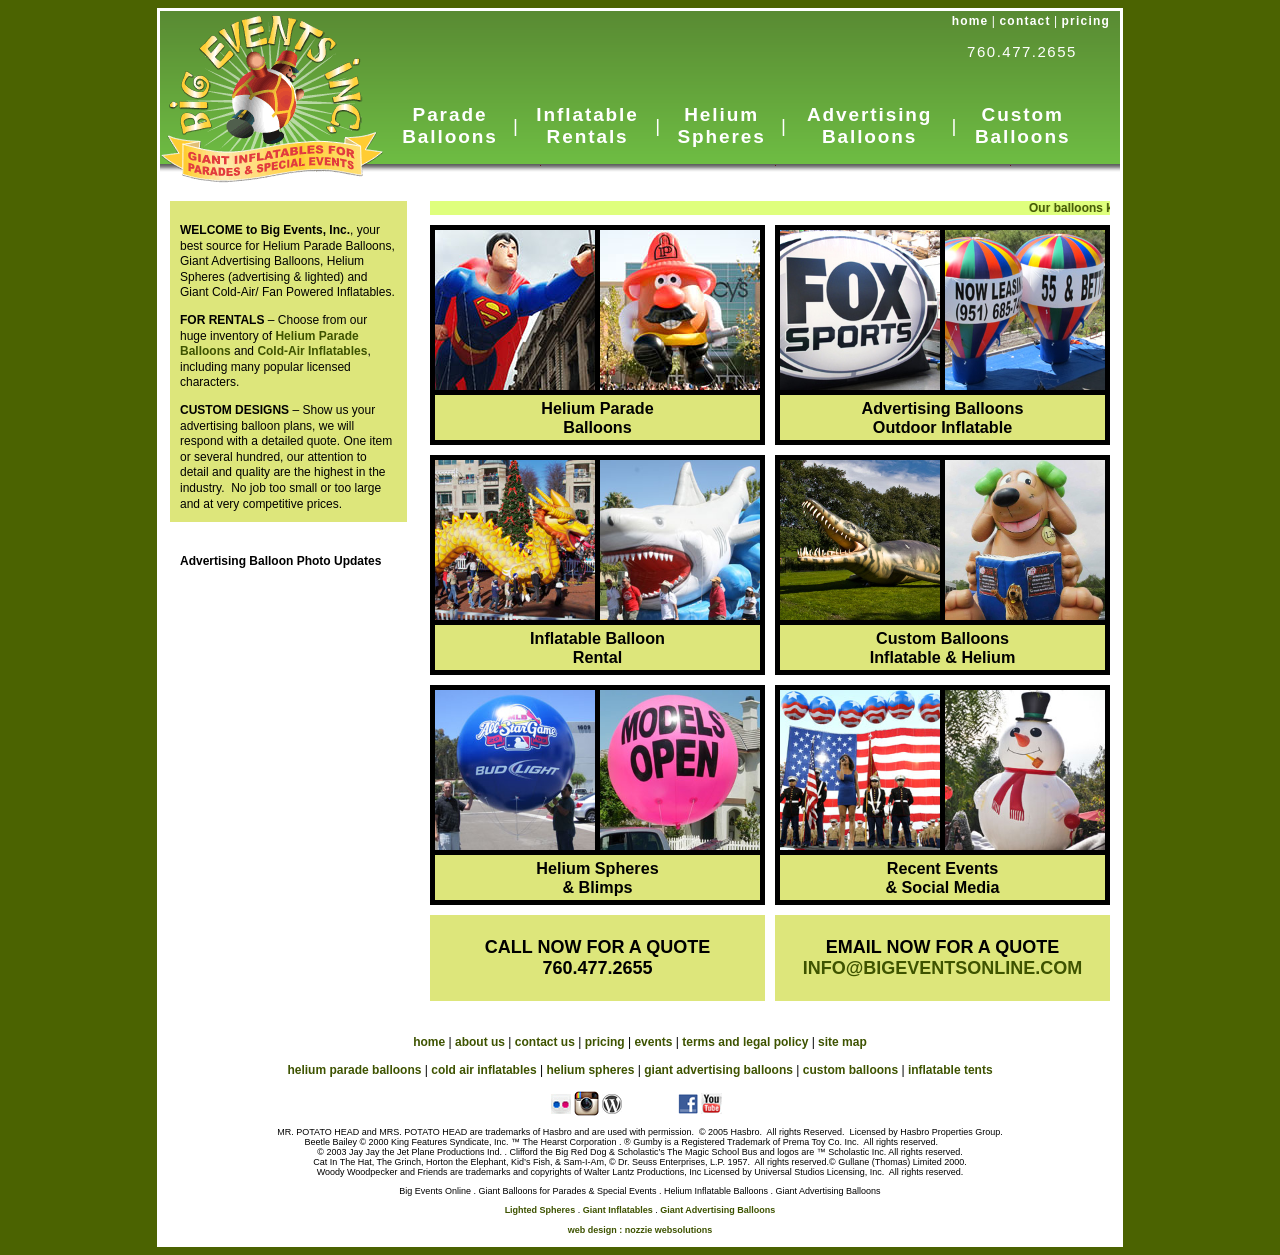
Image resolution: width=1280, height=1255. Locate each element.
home (970, 21)
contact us (545, 1042)
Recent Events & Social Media (942, 877)
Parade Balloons (449, 125)
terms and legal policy (745, 1042)
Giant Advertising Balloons (717, 1210)
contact (1025, 21)
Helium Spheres (721, 125)
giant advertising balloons (718, 1070)
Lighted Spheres (540, 1210)
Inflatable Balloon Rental (597, 647)
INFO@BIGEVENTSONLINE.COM (943, 968)
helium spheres (590, 1070)
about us (480, 1042)
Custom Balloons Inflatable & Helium (943, 647)
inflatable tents (950, 1070)
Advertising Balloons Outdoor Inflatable (943, 417)
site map (842, 1042)
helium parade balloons (354, 1070)
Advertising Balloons (869, 125)
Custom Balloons (1022, 125)
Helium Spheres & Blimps (597, 877)
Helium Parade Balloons (597, 417)
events (653, 1042)
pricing (1086, 21)
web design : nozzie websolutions (640, 1230)
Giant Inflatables (618, 1210)
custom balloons (850, 1070)
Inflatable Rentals (587, 125)
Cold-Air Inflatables (312, 351)
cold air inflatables (483, 1070)
